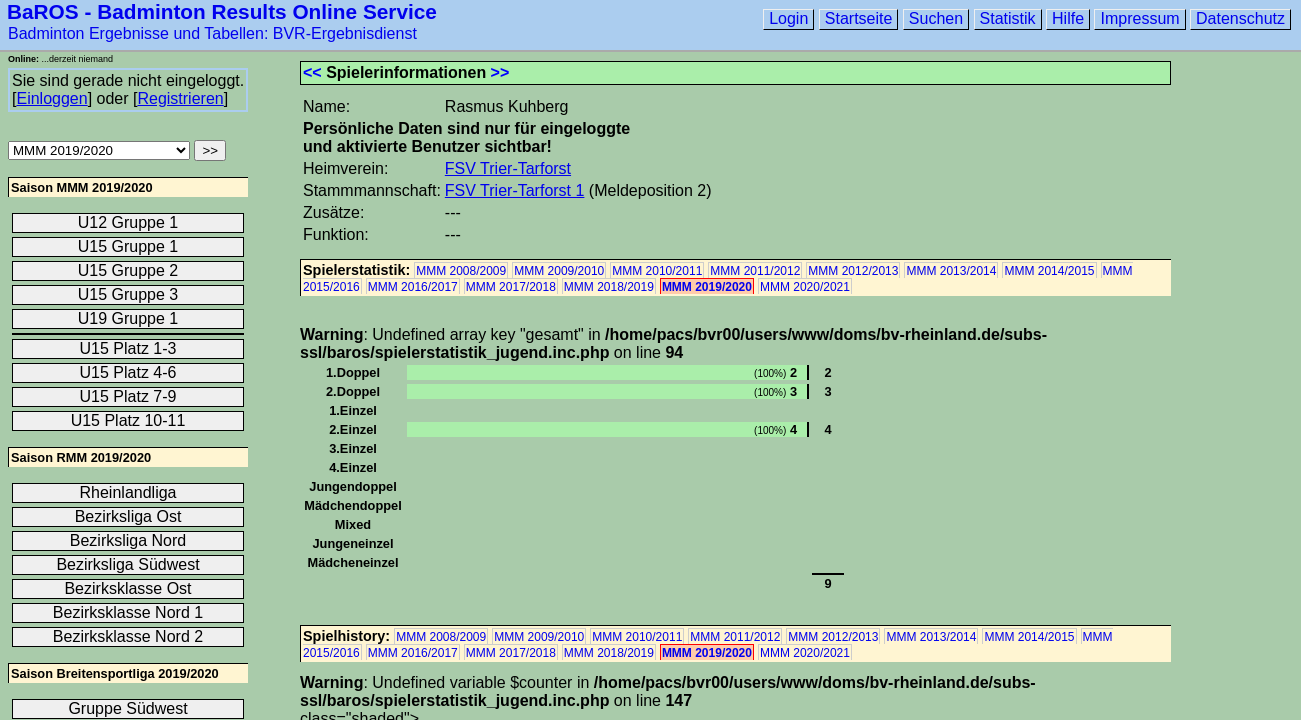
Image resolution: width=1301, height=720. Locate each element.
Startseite (859, 18)
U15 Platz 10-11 (128, 420)
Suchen (936, 18)
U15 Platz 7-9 (128, 396)
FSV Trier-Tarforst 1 (515, 190)
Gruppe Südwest (127, 708)
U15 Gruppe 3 (128, 294)
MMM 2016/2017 (413, 287)
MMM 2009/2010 (559, 271)
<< (312, 72)
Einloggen (51, 98)
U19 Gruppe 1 (128, 318)
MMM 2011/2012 (755, 271)
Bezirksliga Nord (128, 540)
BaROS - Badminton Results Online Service (222, 11)
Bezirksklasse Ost (127, 588)
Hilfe (1068, 18)
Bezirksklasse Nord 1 (128, 612)
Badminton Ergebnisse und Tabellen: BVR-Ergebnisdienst (212, 33)
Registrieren (180, 98)
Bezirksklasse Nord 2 (128, 636)
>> (500, 72)
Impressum (1139, 18)
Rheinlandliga (128, 492)
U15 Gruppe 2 (128, 270)
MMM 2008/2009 (461, 271)
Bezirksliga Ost (128, 516)
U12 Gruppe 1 (128, 222)
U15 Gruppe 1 (128, 246)
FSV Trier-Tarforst (508, 168)
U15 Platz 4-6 (128, 372)
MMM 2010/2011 (657, 271)
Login (788, 18)
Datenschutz (1240, 18)
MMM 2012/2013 (853, 271)
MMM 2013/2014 (951, 271)
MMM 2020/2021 (805, 287)
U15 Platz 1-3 (128, 348)
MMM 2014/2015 (1049, 271)
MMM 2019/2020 (707, 287)
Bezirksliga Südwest (127, 564)
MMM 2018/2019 (609, 287)
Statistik (1008, 18)
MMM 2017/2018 (511, 287)
